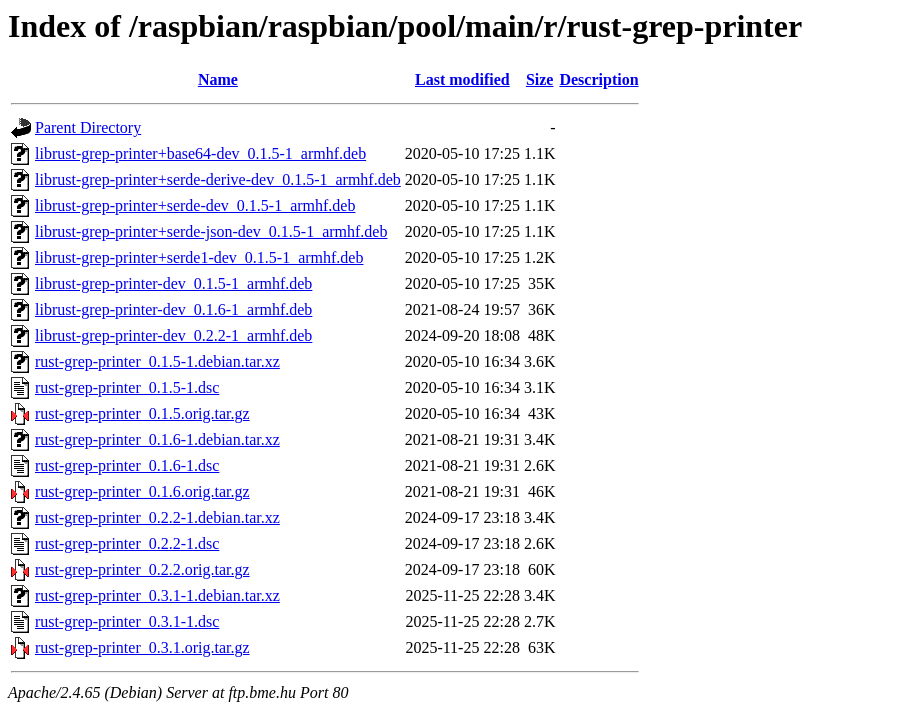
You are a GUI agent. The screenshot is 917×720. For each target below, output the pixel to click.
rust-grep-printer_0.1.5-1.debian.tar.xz (157, 361)
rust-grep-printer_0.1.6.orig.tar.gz (142, 491)
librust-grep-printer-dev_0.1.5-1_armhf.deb (173, 283)
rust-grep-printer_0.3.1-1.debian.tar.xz (157, 595)
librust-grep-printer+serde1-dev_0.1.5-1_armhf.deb (199, 257)
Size (540, 79)
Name (218, 79)
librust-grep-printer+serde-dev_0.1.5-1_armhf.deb (195, 205)
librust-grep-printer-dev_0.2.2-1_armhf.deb (173, 335)
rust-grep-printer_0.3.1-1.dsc (127, 621)
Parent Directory (88, 127)
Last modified (462, 79)
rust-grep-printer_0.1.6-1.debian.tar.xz (157, 439)
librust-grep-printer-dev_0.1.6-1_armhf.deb (173, 309)
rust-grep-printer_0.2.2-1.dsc (127, 543)
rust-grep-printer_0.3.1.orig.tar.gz (142, 647)
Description (598, 79)
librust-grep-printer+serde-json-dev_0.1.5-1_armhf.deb (211, 231)
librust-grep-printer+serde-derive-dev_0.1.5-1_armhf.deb (218, 179)
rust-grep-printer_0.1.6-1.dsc (127, 465)
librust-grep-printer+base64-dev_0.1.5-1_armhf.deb (200, 153)
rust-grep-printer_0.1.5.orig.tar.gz (142, 413)
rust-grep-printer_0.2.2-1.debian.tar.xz (157, 517)
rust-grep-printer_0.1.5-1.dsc (127, 387)
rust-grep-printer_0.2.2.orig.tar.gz (142, 569)
